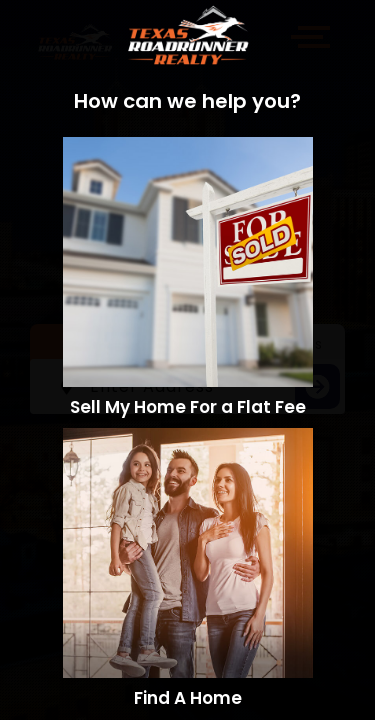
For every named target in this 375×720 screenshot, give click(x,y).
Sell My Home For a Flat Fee (188, 407)
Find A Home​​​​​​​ (188, 698)
